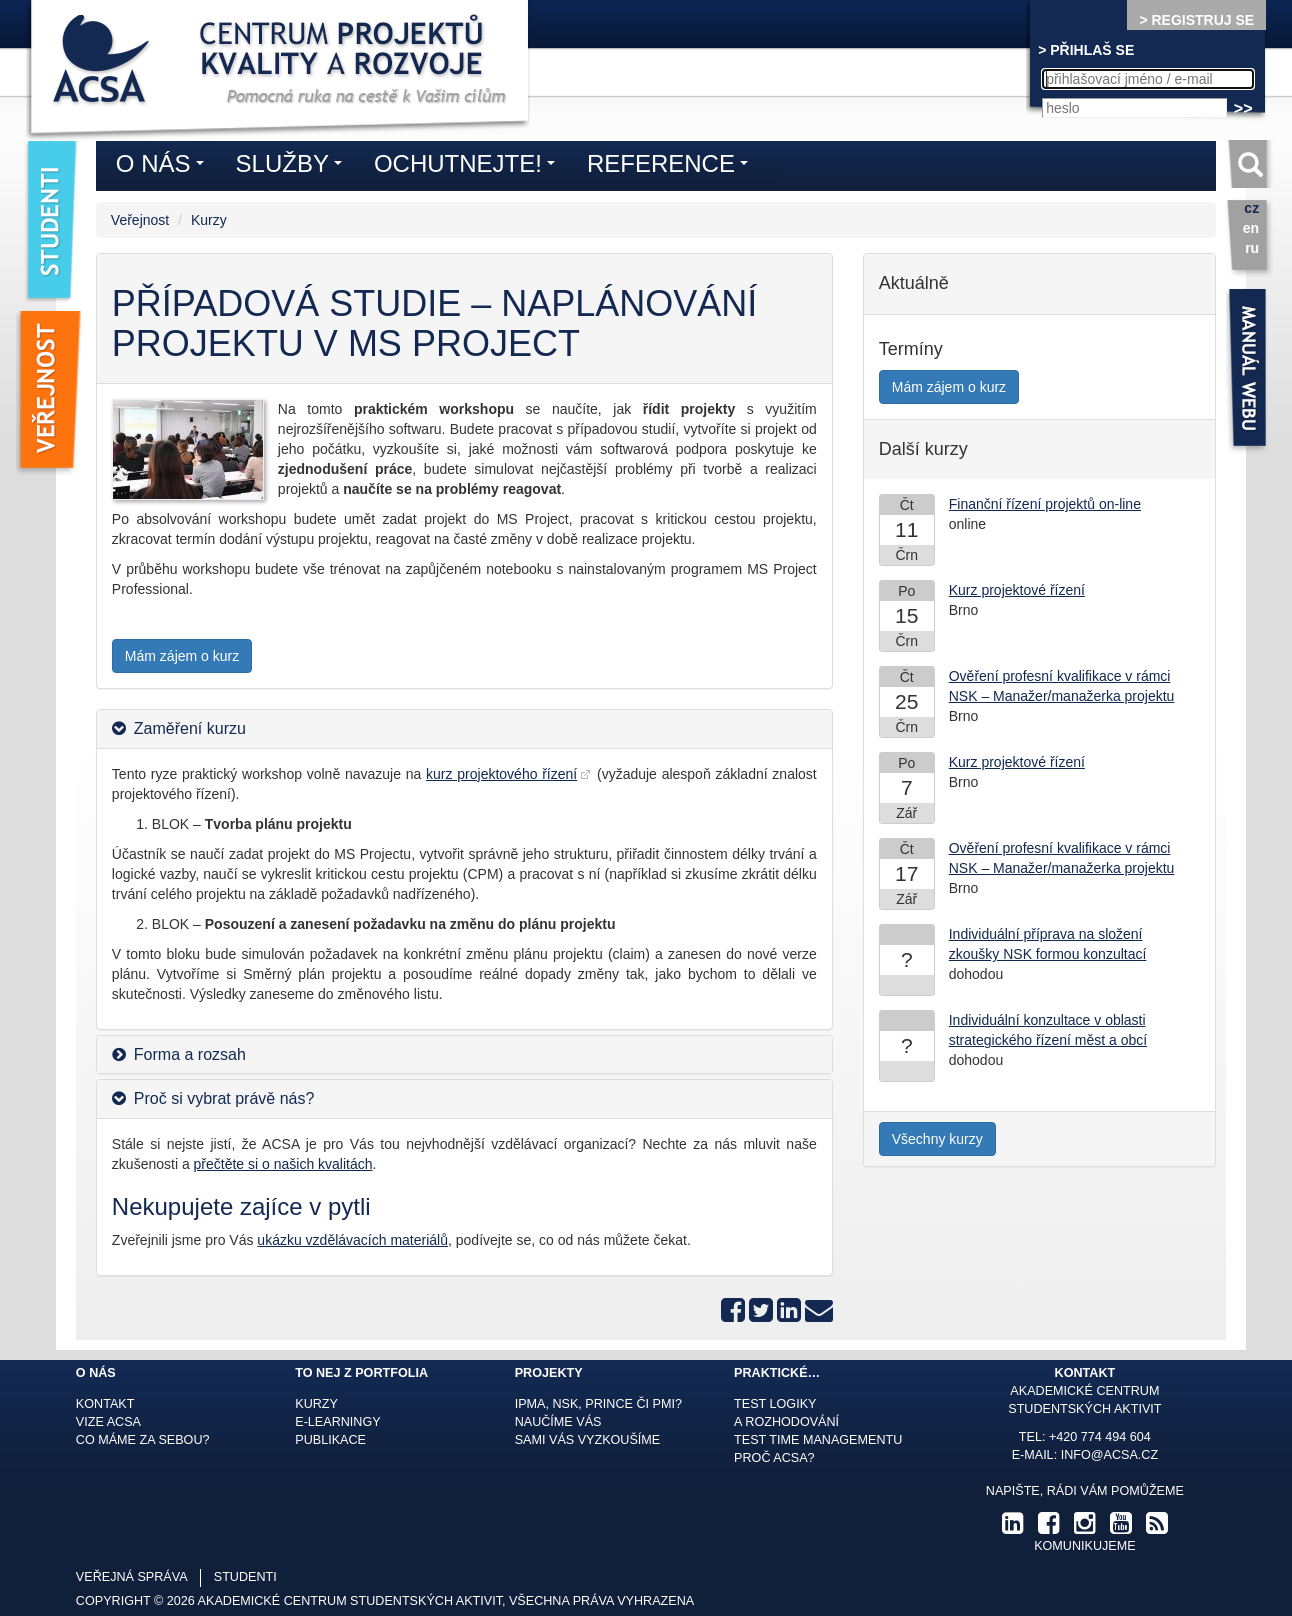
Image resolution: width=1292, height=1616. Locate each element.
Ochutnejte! (469, 167)
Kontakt (105, 1404)
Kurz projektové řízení (1017, 590)
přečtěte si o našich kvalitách (283, 1164)
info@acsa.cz (1109, 1455)
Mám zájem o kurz (182, 656)
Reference (672, 167)
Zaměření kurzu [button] (190, 728)
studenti (245, 1577)
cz (1251, 208)
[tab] (464, 729)
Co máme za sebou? (143, 1440)
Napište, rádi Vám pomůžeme (1085, 1491)
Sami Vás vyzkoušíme (588, 1440)
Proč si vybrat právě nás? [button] (224, 1098)
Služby (294, 167)
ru (1252, 248)
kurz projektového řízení (501, 774)
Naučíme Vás (558, 1422)
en (1251, 228)
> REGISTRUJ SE (1196, 20)
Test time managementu (818, 1440)
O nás (165, 167)
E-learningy (337, 1422)
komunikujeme (1084, 1546)
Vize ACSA (108, 1422)
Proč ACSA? (774, 1458)
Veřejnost (140, 220)
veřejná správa (132, 1577)
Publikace (330, 1440)
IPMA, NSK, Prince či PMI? (598, 1404)
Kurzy (209, 220)
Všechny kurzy (937, 1139)
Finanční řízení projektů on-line (1045, 504)
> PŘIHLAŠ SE (1086, 50)
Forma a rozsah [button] (190, 1054)
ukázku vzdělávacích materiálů (352, 1240)
